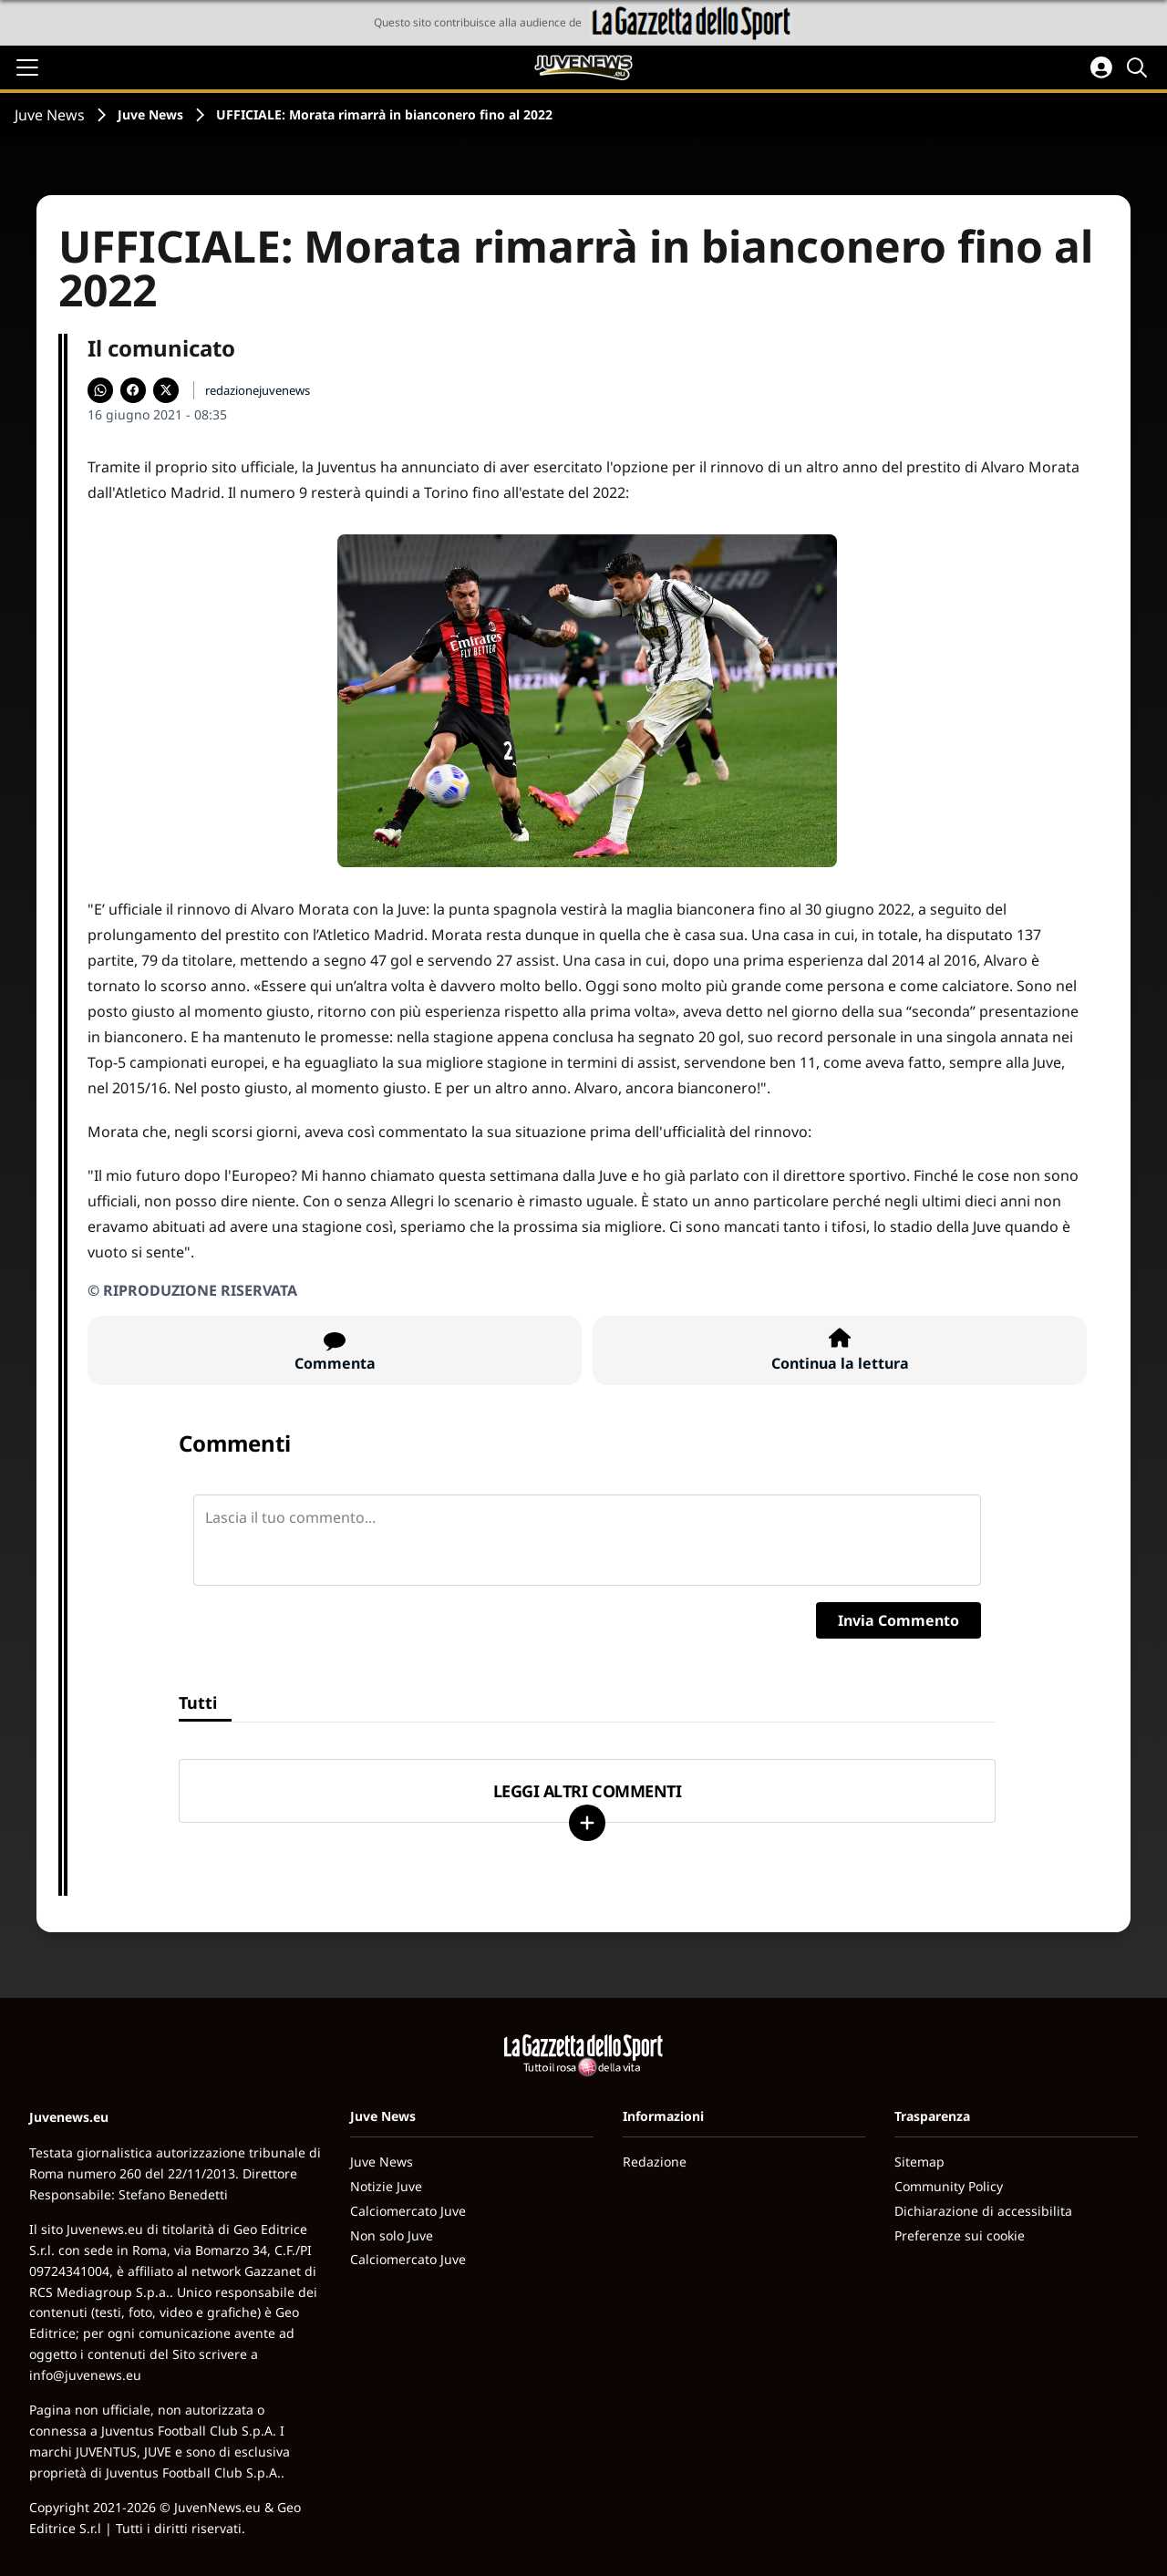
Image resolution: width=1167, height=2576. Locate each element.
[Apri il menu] (27, 67)
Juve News (50, 115)
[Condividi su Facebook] (133, 390)
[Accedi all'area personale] (1101, 67)
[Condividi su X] (166, 390)
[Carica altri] (587, 1823)
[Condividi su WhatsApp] (100, 390)
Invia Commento (898, 1620)
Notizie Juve (386, 2186)
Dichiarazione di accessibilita (983, 2210)
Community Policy (948, 2186)
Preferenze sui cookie (959, 2235)
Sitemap (919, 2161)
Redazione (655, 2161)
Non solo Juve (391, 2235)
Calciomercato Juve (408, 2210)
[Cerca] (1139, 67)
